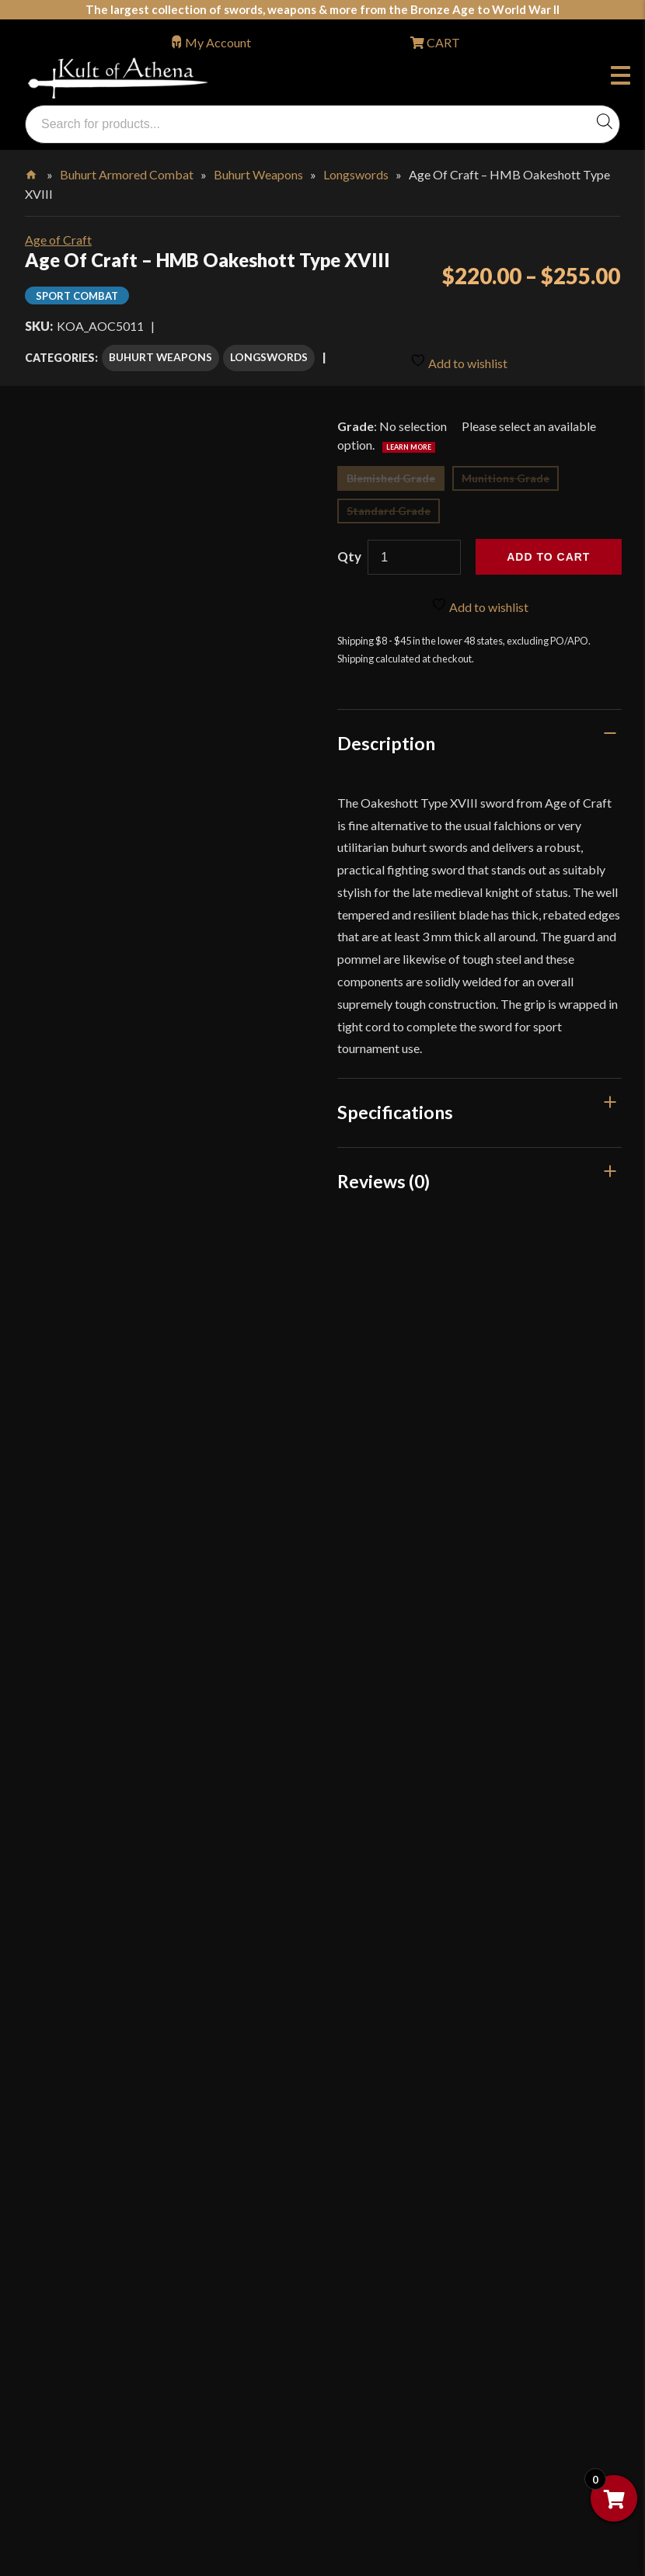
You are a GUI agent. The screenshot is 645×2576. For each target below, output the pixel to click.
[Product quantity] (414, 555)
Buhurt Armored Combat (127, 174)
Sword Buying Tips (91, 2045)
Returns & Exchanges (96, 2012)
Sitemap (63, 2408)
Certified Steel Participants (113, 2144)
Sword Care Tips (85, 2078)
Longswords (356, 174)
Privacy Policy (79, 2210)
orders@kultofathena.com (95, 1731)
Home (32, 171)
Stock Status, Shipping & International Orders (161, 1979)
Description (386, 741)
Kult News (69, 1913)
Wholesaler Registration (105, 2342)
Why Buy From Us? (92, 1814)
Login (39, 1771)
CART (442, 42)
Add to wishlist (458, 358)
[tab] (479, 741)
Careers (62, 2376)
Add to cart (548, 555)
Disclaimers (72, 2276)
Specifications (395, 1110)
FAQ (53, 1847)
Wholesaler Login (130, 1771)
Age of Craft (58, 239)
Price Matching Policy (100, 2178)
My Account (218, 42)
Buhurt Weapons (258, 174)
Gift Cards (69, 1946)
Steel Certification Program (114, 2112)
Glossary (65, 1880)
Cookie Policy (78, 2244)
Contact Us (71, 2442)
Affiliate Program (88, 2310)
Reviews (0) (383, 1179)
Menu (620, 77)
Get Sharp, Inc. (80, 2507)
